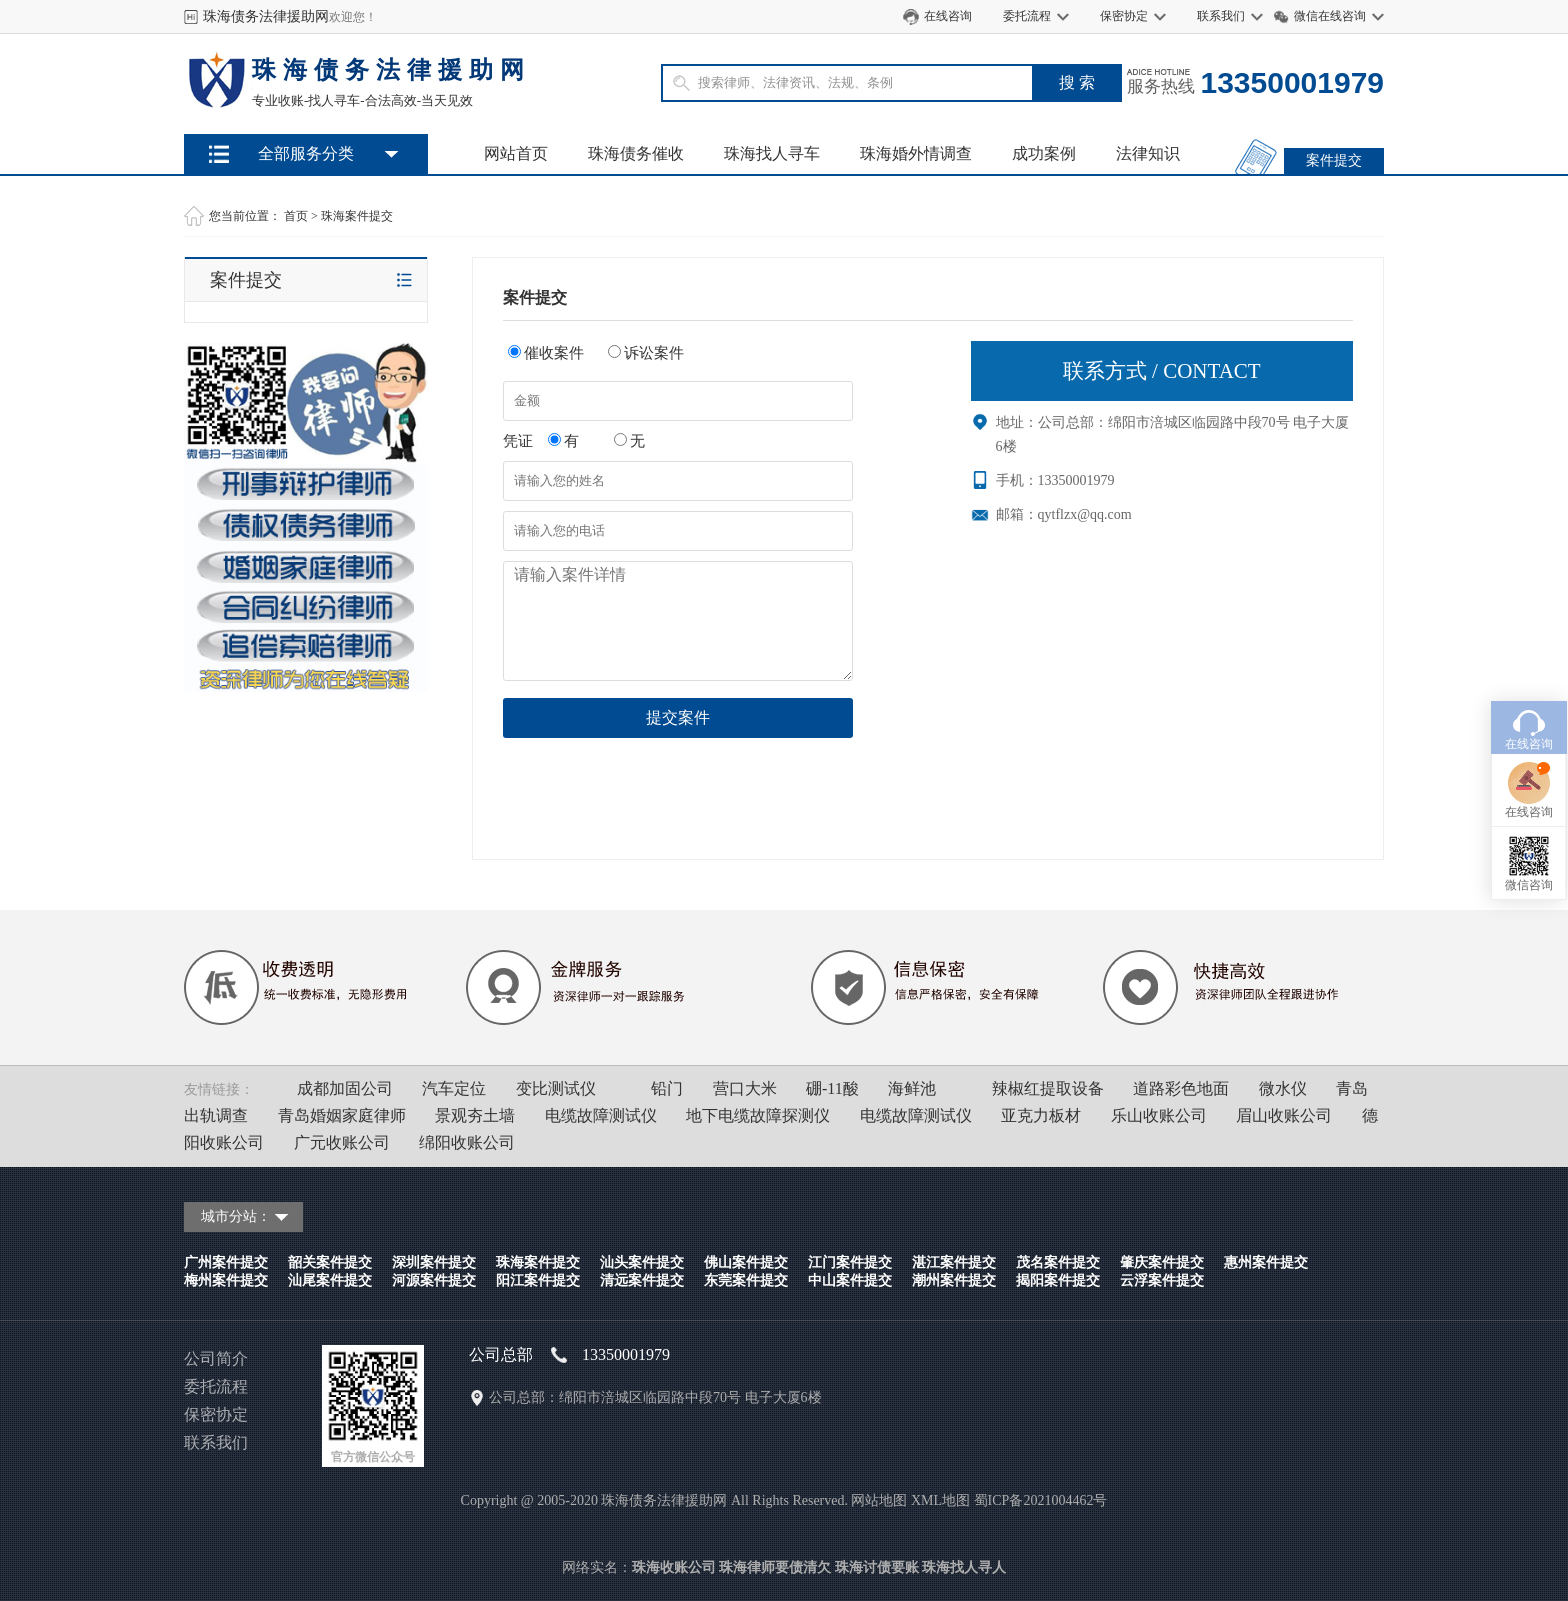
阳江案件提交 (538, 1280)
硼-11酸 (832, 1088)
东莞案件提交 (746, 1280)
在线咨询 (948, 16)
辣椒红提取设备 (1048, 1088)
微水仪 (1283, 1088)
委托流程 (1027, 16)
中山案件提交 (850, 1280)
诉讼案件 (646, 353)
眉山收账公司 (1284, 1115)
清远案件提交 (642, 1280)
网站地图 (879, 1500)
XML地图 (940, 1500)
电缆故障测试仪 (601, 1115)
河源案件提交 (434, 1280)
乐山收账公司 (1159, 1115)
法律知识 (1148, 153)
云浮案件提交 (1162, 1280)
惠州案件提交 (1266, 1262)
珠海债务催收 (636, 153)
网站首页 (516, 153)
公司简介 (216, 1358)
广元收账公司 (342, 1142)
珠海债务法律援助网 (266, 16)
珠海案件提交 (357, 216)
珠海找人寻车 (772, 153)
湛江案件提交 (954, 1262)
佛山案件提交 (746, 1262)
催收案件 (546, 353)
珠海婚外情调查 (916, 153)
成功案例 (1044, 153)
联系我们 (1221, 16)
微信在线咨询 (1330, 16)
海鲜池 (912, 1088)
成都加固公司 (345, 1088)
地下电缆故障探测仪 (758, 1115)
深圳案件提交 (434, 1262)
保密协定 (1124, 16)
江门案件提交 (850, 1262)
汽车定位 (454, 1088)
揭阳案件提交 (1058, 1280)
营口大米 (745, 1088)
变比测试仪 (556, 1088)
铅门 (667, 1088)
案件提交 (1334, 160)
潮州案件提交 (954, 1280)
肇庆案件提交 (1162, 1262)
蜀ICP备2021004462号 (1041, 1500)
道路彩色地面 (1181, 1088)
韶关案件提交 (330, 1262)
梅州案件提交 (226, 1280)
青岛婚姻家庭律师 (342, 1115)
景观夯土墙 (475, 1115)
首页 (296, 216)
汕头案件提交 (642, 1262)
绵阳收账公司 (467, 1142)
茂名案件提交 (1058, 1262)
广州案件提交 (226, 1262)
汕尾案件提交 (330, 1280)
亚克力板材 (1041, 1115)
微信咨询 (1529, 805)
